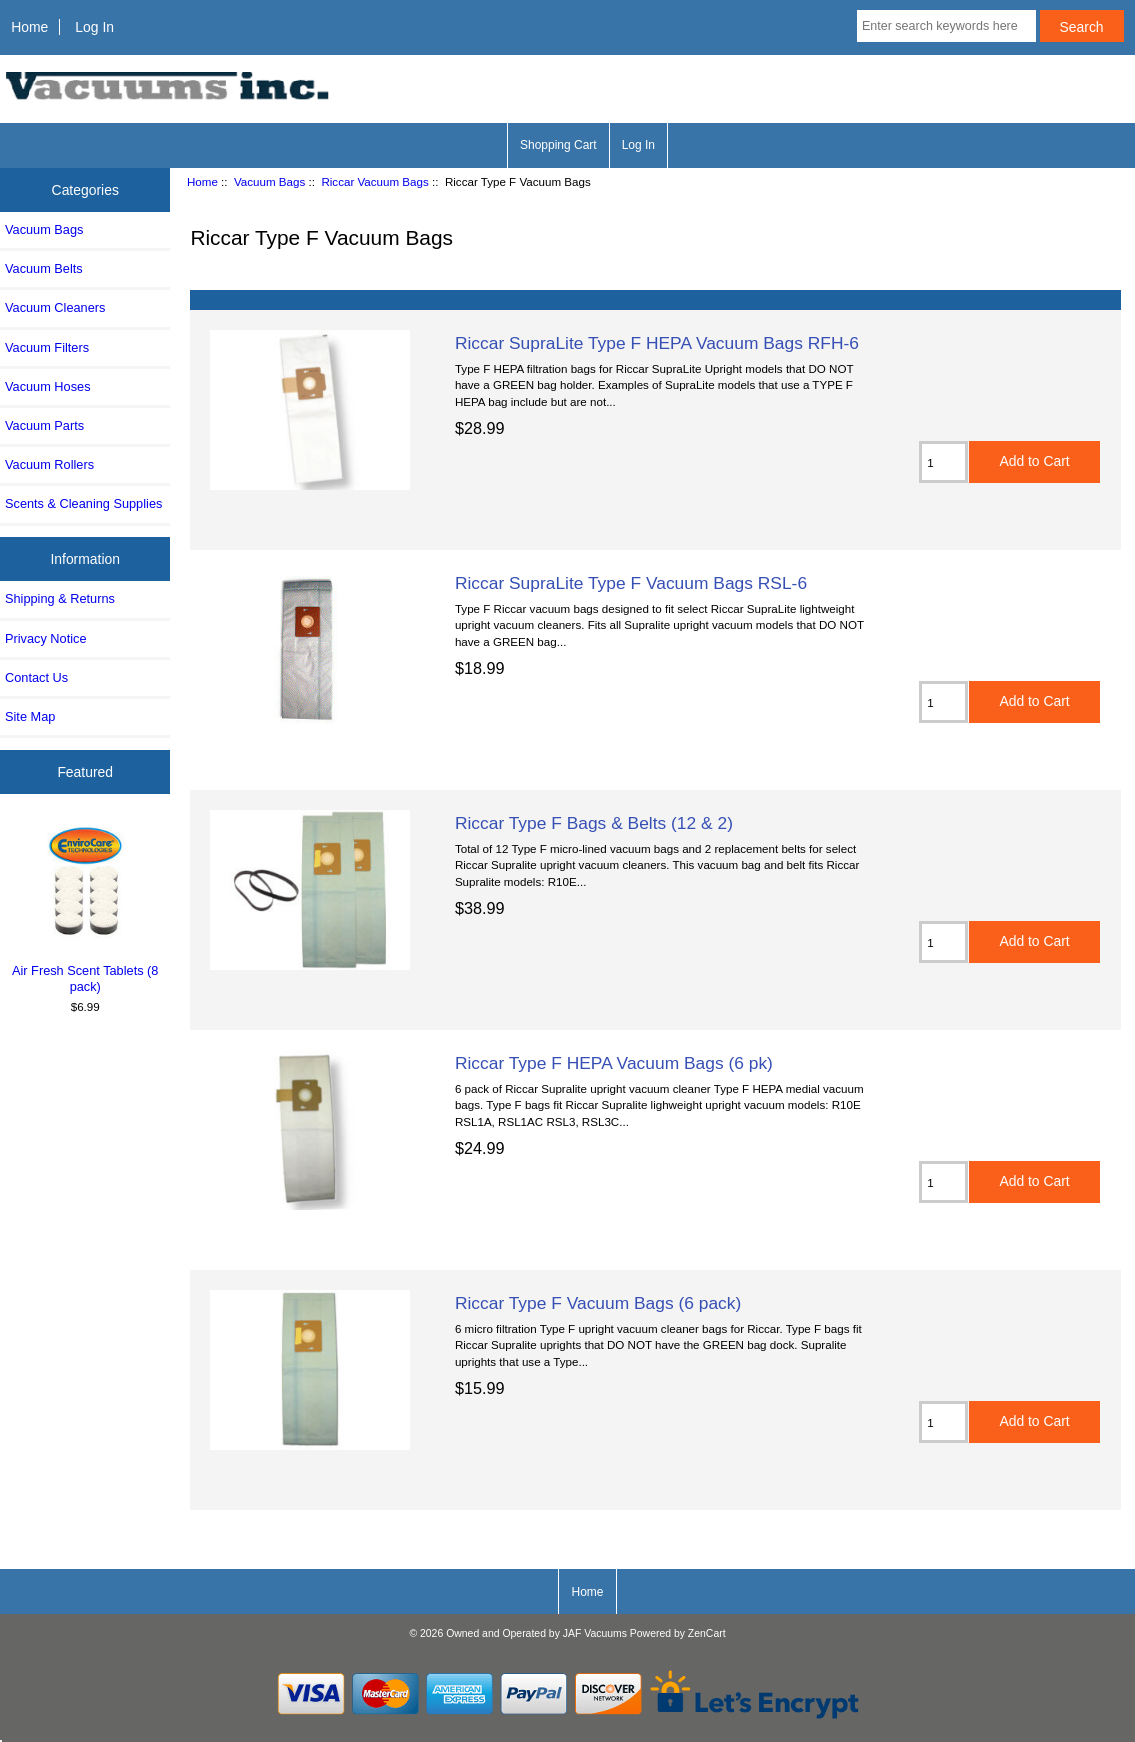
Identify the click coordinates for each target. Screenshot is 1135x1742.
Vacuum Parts (44, 425)
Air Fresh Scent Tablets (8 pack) (85, 907)
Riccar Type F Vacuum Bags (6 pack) (598, 1303)
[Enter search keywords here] (946, 26)
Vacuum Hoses (48, 386)
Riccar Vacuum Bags (374, 181)
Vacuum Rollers (49, 464)
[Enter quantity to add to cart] (943, 462)
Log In (94, 27)
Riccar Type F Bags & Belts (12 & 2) (594, 823)
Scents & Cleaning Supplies (83, 503)
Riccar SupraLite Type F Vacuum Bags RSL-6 (631, 583)
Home (29, 27)
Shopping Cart (558, 145)
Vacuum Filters (47, 347)
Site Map (30, 716)
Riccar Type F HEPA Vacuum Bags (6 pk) (614, 1063)
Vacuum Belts (44, 268)
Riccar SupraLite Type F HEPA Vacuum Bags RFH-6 (657, 343)
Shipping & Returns (60, 598)
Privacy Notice (45, 638)
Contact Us (36, 677)
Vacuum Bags (269, 181)
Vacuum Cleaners (55, 307)
